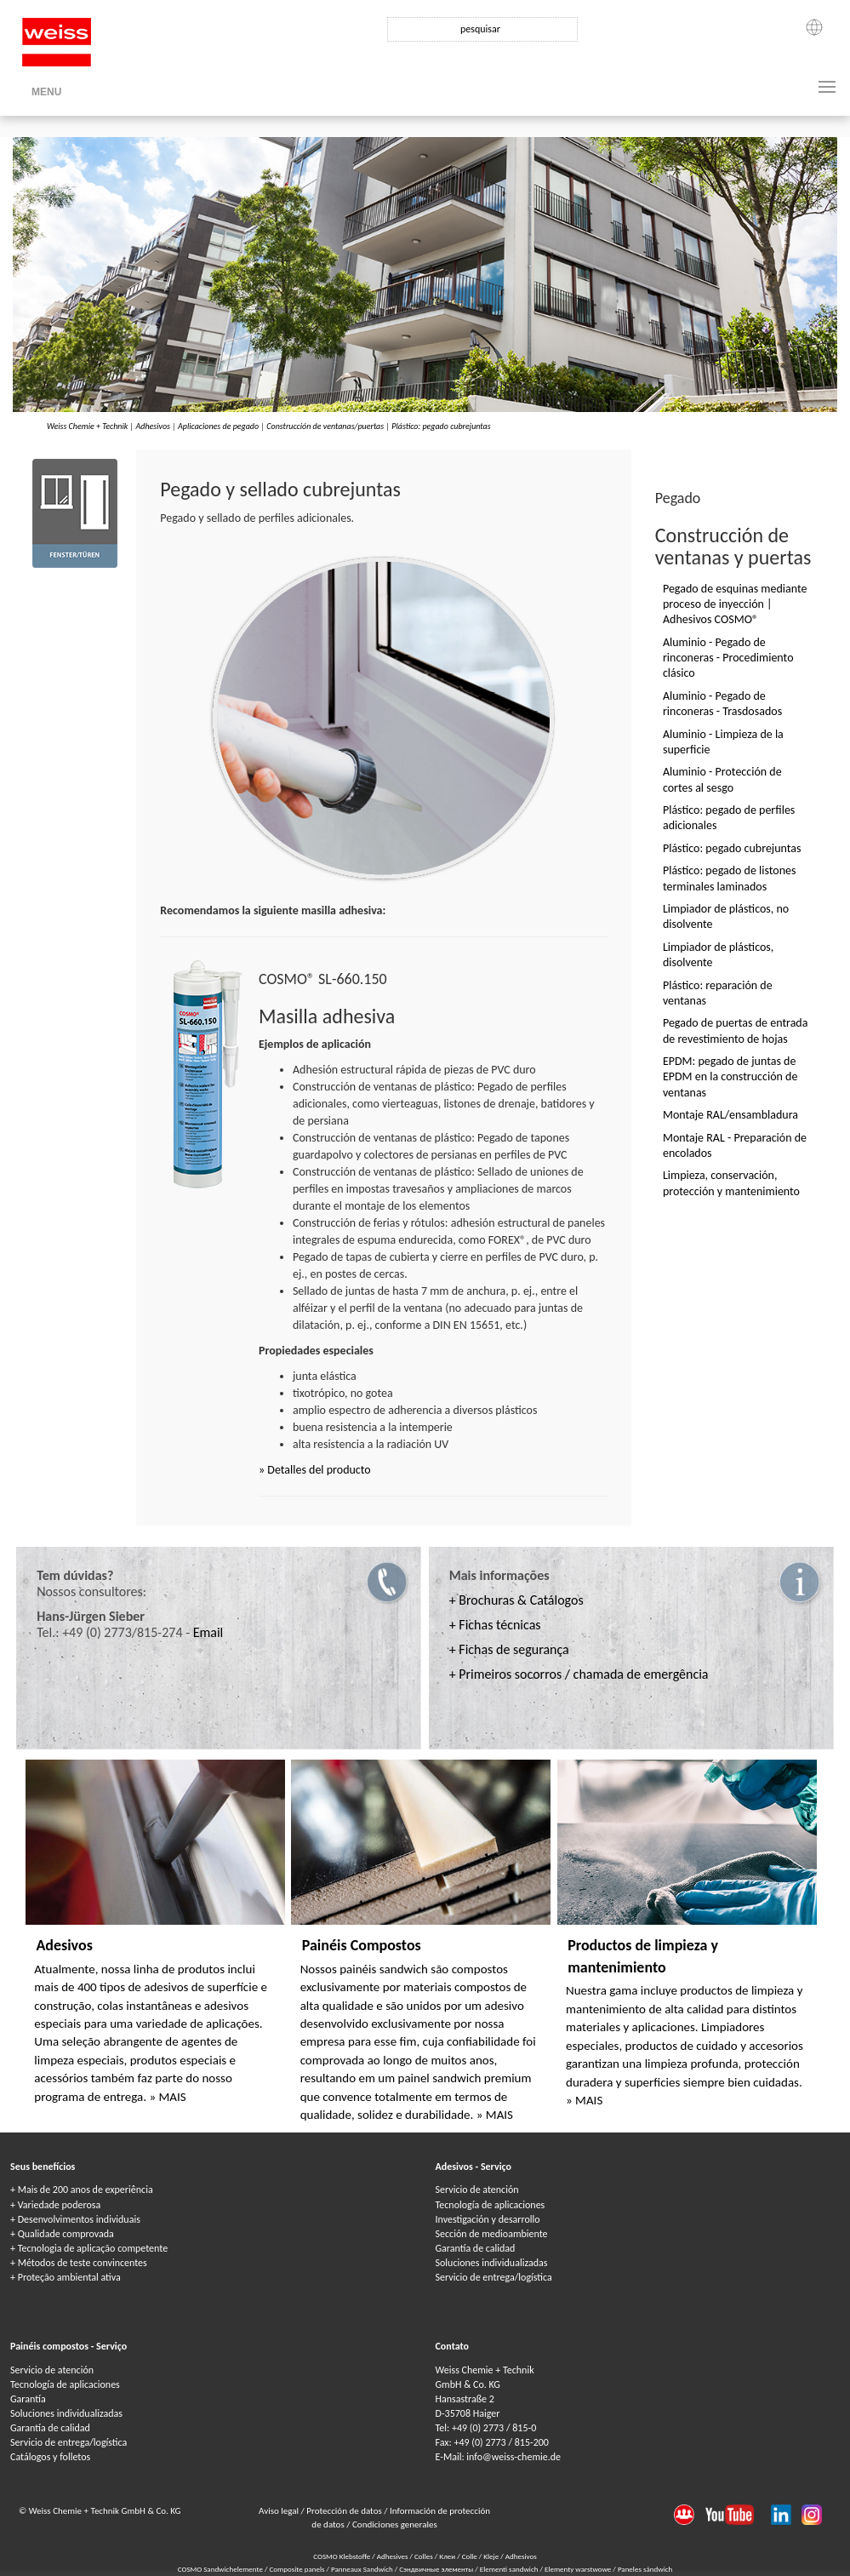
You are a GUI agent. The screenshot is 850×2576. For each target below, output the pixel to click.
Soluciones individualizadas (492, 2263)
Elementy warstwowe (579, 2568)
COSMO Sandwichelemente (221, 2568)
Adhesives (392, 2556)
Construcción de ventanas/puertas (325, 426)
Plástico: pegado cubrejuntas (440, 426)
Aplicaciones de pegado (218, 426)
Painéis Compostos (361, 1945)
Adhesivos (152, 426)
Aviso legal (280, 2510)
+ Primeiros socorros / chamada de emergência (579, 1674)
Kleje (491, 2556)
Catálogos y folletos (50, 2457)
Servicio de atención (477, 2189)
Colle (469, 2556)
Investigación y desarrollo (488, 2219)
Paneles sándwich (645, 2568)
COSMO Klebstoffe (341, 2556)
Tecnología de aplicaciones (490, 2205)
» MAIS (167, 2096)
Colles (423, 2556)
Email (208, 1632)
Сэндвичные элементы (437, 2568)
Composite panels (297, 2568)
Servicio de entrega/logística (494, 2277)
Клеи (447, 2556)
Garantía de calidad (476, 2248)
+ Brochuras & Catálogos (516, 1600)
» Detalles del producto (315, 1470)
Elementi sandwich (510, 2568)
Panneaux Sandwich (363, 2568)
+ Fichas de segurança (509, 1649)
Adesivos (64, 1945)
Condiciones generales (394, 2524)
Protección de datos (345, 2510)
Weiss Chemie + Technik (87, 426)
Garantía (28, 2399)
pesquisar (480, 29)
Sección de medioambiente (492, 2234)
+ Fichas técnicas (495, 1625)
